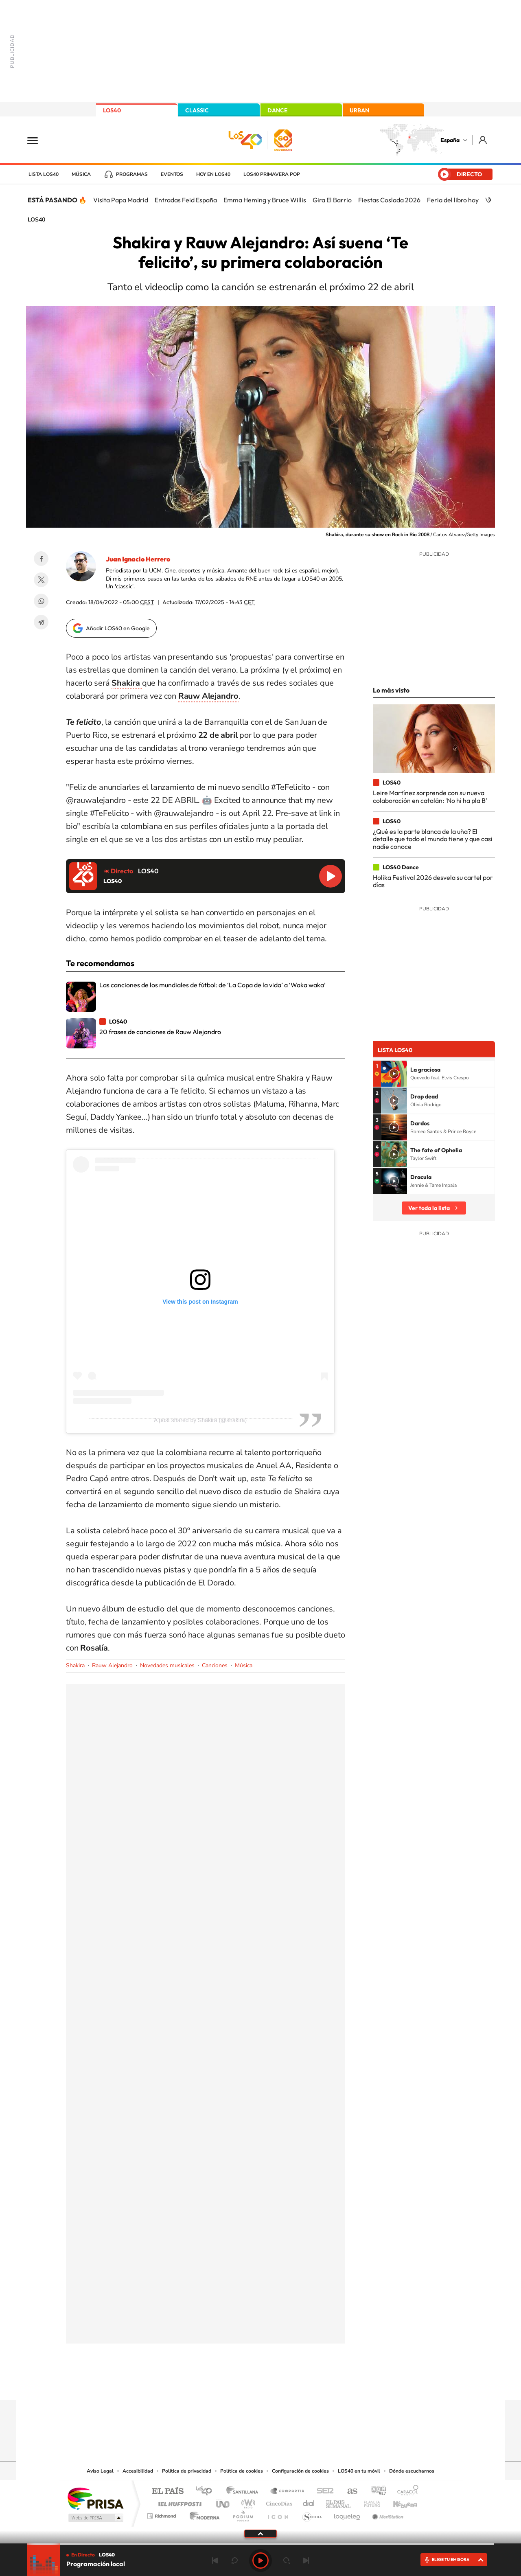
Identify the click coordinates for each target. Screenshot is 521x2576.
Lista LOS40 (43, 174)
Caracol (405, 2491)
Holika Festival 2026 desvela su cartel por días (433, 881)
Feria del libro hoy (453, 200)
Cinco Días (278, 2502)
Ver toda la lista (429, 1208)
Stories (309, 2383)
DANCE (277, 110)
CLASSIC (197, 110)
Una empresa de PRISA (95, 2498)
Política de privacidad (186, 2471)
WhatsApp (41, 601)
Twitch (293, 2383)
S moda (311, 2514)
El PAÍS (167, 2491)
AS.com (348, 2491)
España (450, 140)
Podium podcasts (242, 2514)
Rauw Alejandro (112, 1665)
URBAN (359, 110)
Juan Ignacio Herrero (138, 559)
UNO (223, 2502)
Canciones (215, 1665)
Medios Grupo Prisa (95, 2518)
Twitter (41, 579)
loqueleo (347, 2514)
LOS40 (112, 110)
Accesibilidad (138, 2471)
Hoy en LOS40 (213, 174)
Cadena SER (323, 2491)
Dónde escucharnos (411, 2471)
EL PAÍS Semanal (339, 2502)
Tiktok (227, 2383)
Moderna (202, 2514)
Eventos (172, 174)
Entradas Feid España (186, 200)
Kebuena (398, 2502)
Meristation (386, 2514)
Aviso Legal (100, 2471)
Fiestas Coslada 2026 (389, 200)
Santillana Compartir (287, 2491)
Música (81, 174)
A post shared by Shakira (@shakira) (200, 1420)
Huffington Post (178, 2502)
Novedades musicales (167, 1665)
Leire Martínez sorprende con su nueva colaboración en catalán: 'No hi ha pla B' (430, 796)
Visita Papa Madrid (120, 200)
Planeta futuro (369, 2502)
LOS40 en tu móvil (359, 2471)
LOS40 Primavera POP (271, 174)
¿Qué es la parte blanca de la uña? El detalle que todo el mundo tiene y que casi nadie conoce (433, 839)
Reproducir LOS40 (330, 876)
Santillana (244, 2491)
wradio (246, 2502)
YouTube (244, 2383)
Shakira (75, 1665)
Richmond (162, 2514)
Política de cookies (241, 2471)
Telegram (41, 622)
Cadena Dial (309, 2502)
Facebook (41, 558)
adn (375, 2491)
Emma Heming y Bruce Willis (264, 200)
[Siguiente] (490, 200)
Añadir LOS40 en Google (118, 628)
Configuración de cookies (300, 2471)
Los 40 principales (206, 2491)
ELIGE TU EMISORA (450, 2559)
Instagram (211, 2383)
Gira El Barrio (332, 200)
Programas (132, 174)
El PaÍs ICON (277, 2514)
